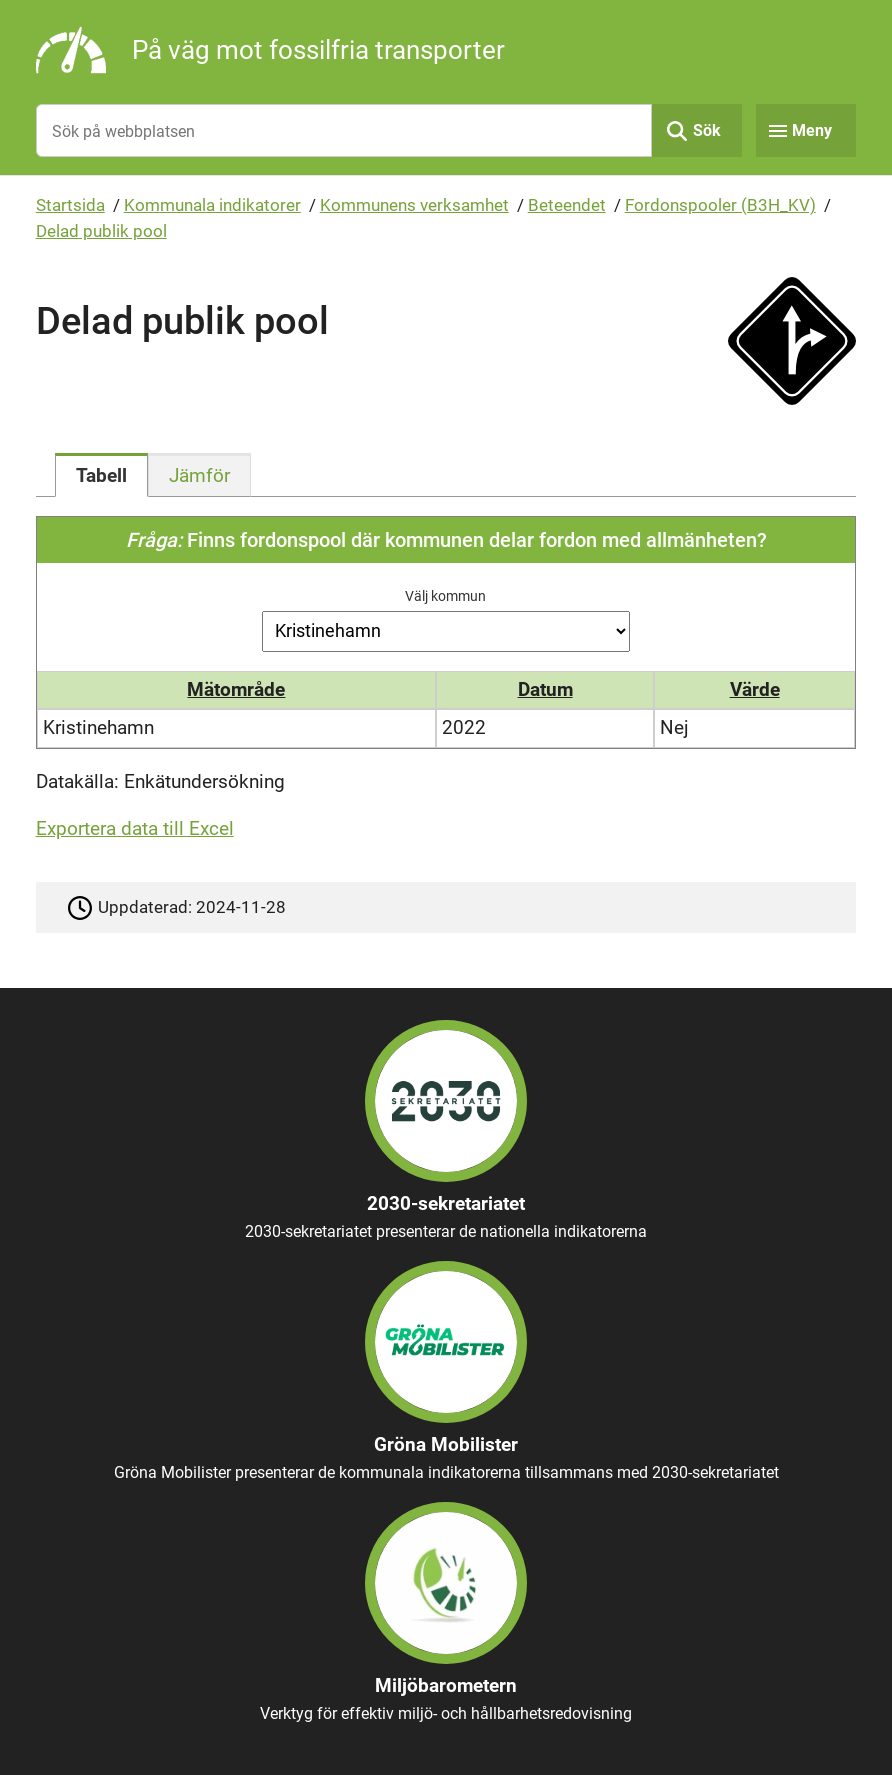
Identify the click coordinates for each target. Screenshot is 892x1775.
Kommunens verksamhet (414, 205)
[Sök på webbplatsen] (344, 130)
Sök (707, 130)
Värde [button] (755, 689)
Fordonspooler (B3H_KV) (720, 205)
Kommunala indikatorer (212, 205)
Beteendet (567, 205)
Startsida (70, 205)
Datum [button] (545, 689)
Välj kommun (445, 596)
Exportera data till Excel (135, 828)
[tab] (101, 475)
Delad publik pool (101, 231)
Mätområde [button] (236, 689)
